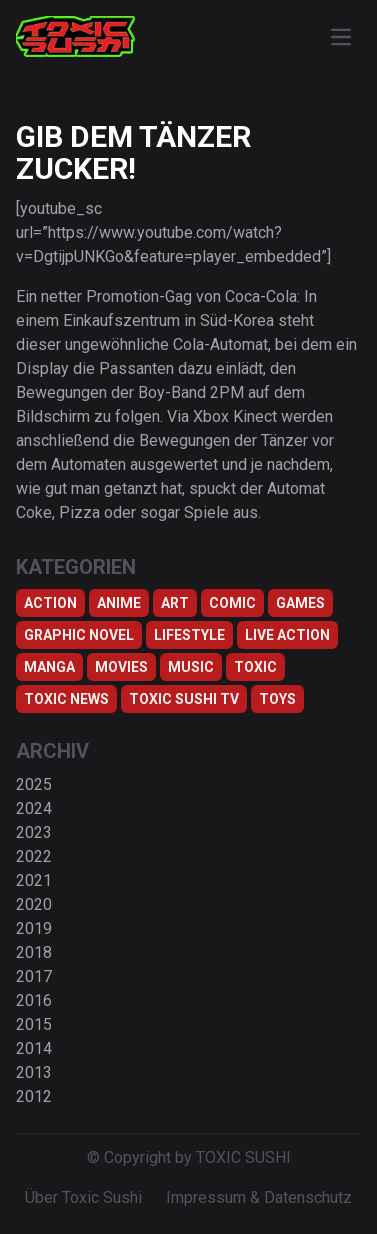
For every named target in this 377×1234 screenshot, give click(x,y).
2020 (34, 904)
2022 (34, 856)
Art (175, 603)
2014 (34, 1048)
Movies (121, 667)
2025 (34, 784)
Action (50, 603)
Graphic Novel (79, 635)
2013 (34, 1072)
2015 (34, 1024)
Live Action (287, 635)
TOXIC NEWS (66, 699)
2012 (34, 1096)
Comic (232, 603)
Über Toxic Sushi (83, 1197)
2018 (34, 952)
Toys (277, 699)
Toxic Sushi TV (184, 699)
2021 (34, 880)
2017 (34, 976)
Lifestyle (189, 635)
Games (300, 603)
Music (191, 667)
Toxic (255, 667)
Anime (119, 603)
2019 (34, 928)
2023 (34, 832)
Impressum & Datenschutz (259, 1197)
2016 (34, 1000)
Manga (49, 667)
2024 (34, 808)
